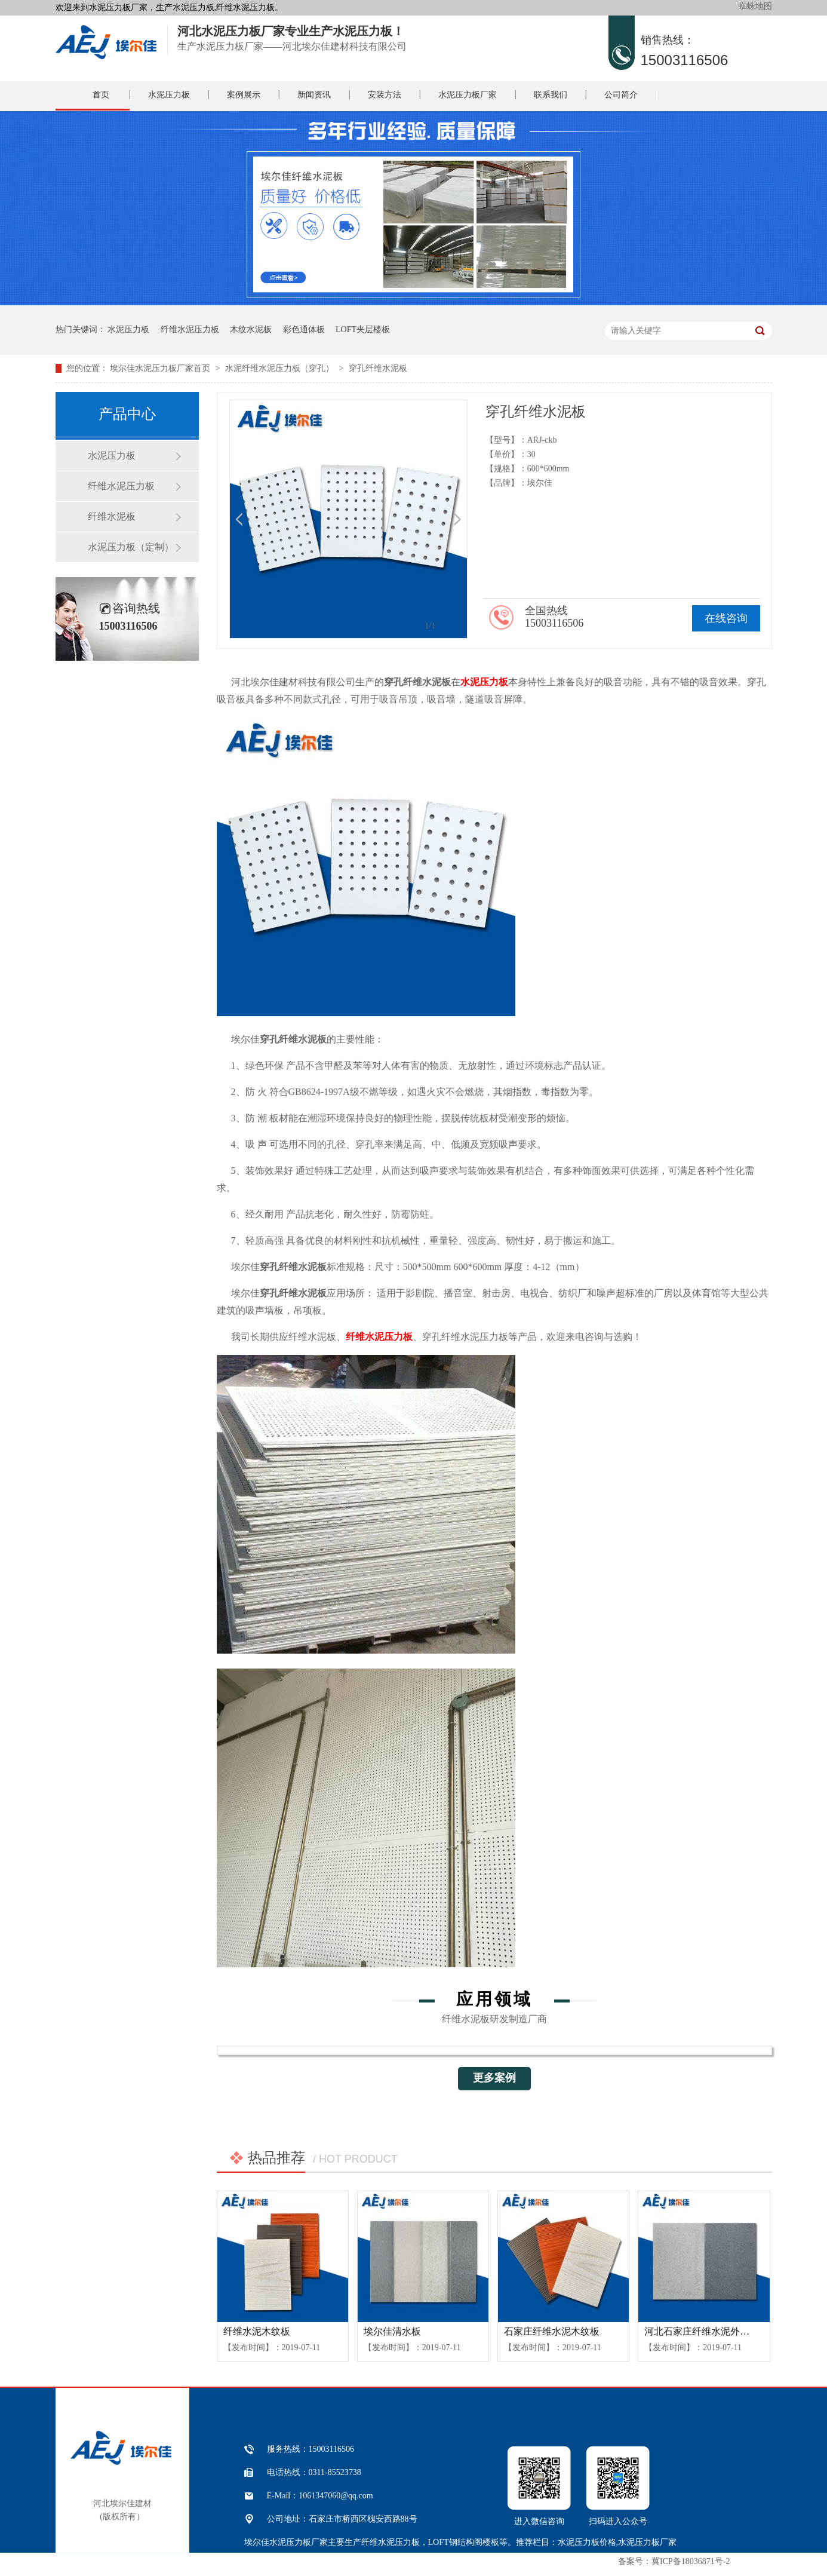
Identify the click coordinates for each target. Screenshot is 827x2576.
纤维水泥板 (112, 516)
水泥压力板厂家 (467, 94)
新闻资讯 (314, 94)
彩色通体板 (304, 329)
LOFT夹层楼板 (363, 329)
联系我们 (550, 94)
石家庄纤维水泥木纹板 (552, 2331)
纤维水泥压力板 (190, 329)
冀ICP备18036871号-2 (690, 2561)
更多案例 (494, 2078)
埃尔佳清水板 (392, 2331)
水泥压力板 (169, 94)
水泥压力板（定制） (131, 547)
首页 (101, 94)
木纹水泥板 (251, 329)
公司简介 (621, 94)
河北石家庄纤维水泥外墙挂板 (706, 2331)
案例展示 (243, 94)
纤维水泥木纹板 (256, 2331)
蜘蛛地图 (755, 6)
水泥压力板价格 (587, 2542)
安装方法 (384, 94)
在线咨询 (726, 618)
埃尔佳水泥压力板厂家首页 (160, 368)
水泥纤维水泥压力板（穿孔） (279, 368)
